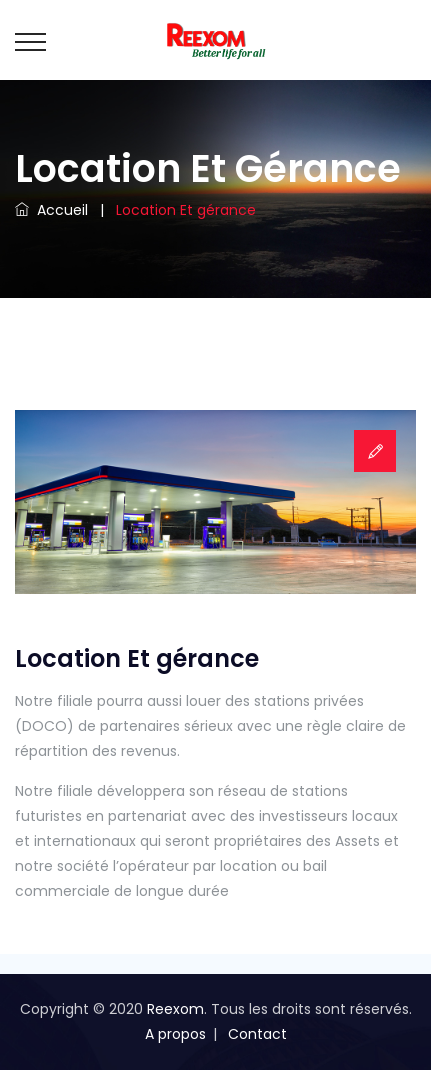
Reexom (175, 1009)
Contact (257, 1034)
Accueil (51, 210)
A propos (175, 1034)
